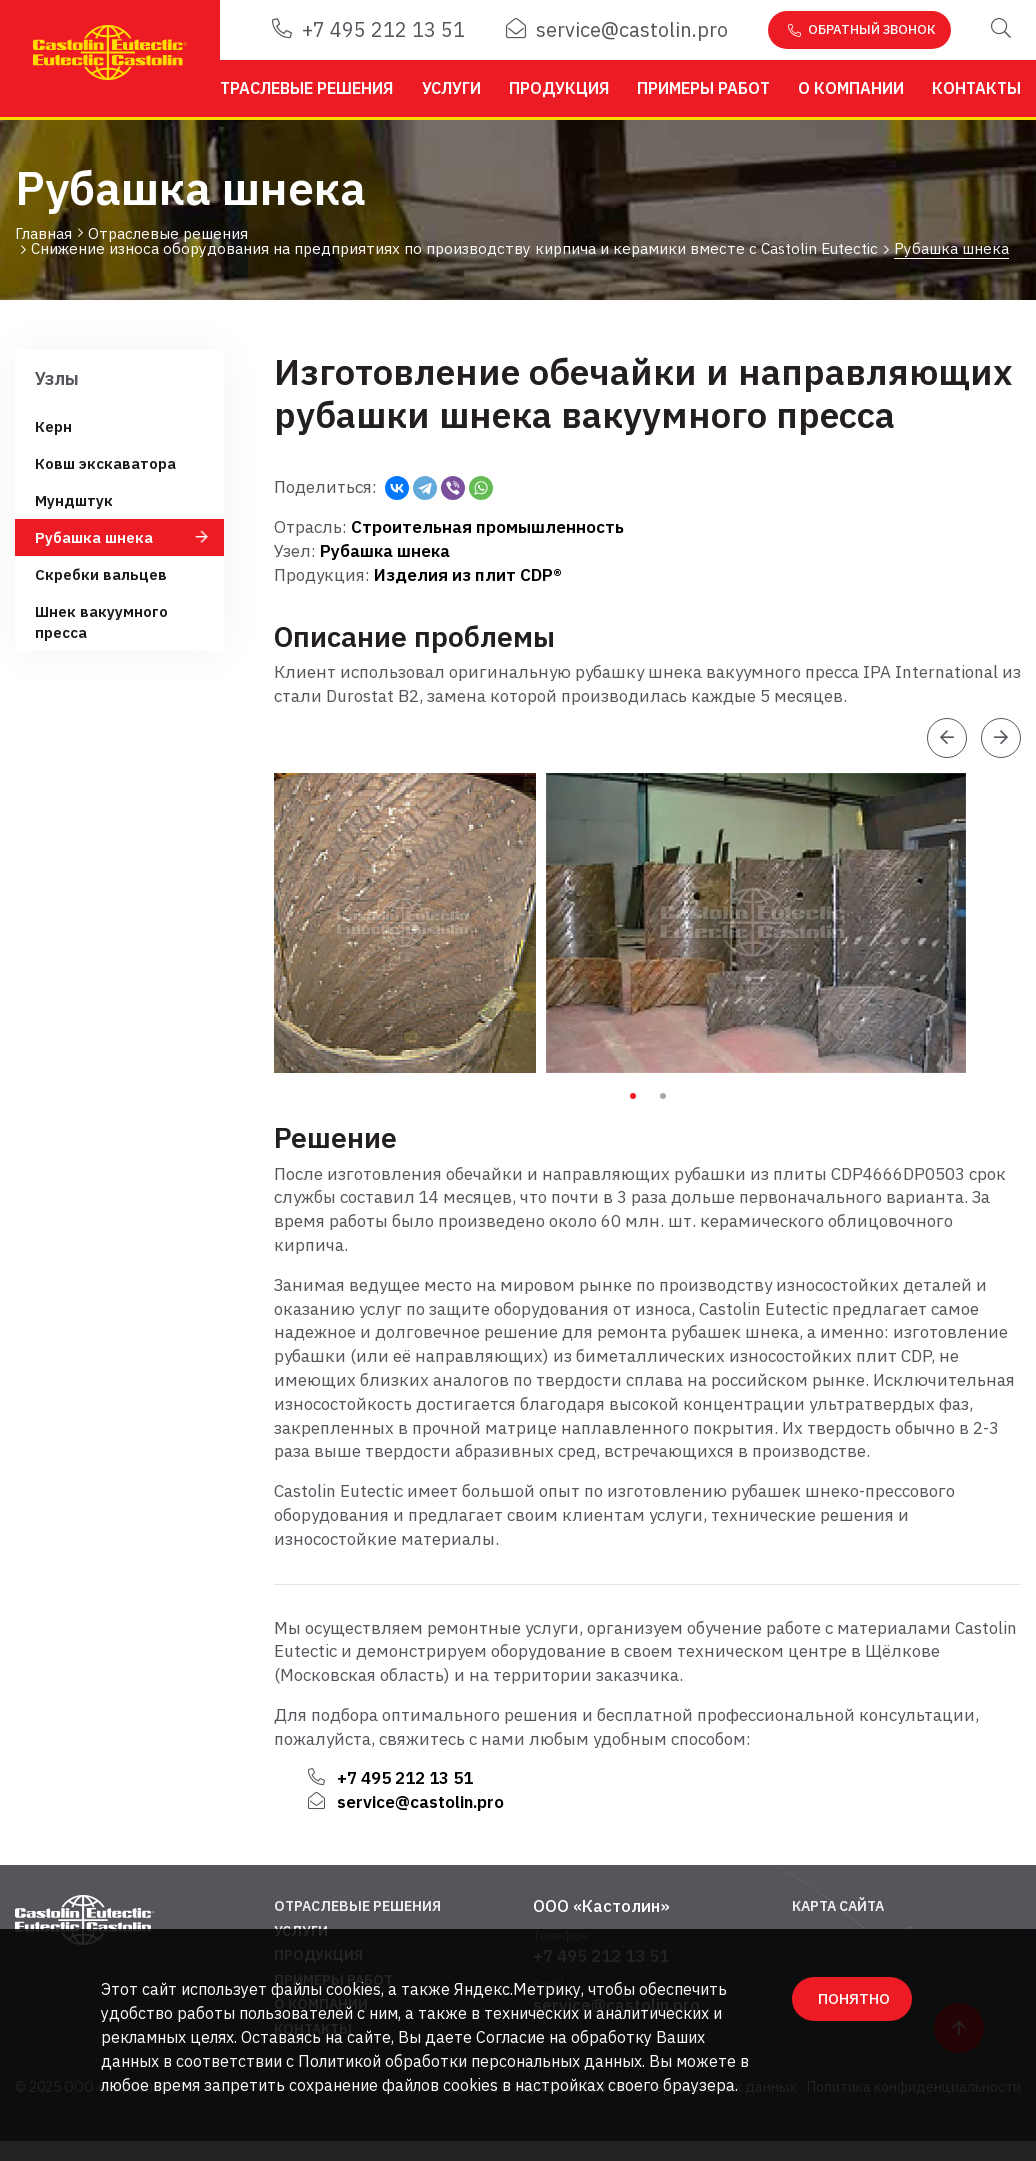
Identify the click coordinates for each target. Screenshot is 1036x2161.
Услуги (451, 88)
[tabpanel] (410, 923)
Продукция (559, 88)
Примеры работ (703, 88)
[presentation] (947, 738)
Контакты (976, 88)
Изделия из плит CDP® (468, 575)
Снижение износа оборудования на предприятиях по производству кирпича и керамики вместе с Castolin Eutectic (454, 249)
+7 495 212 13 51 (368, 29)
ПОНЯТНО (854, 1998)
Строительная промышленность (487, 527)
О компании (851, 88)
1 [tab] (633, 1096)
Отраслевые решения (300, 88)
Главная (43, 233)
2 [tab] (663, 1096)
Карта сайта (838, 1906)
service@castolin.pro (617, 29)
